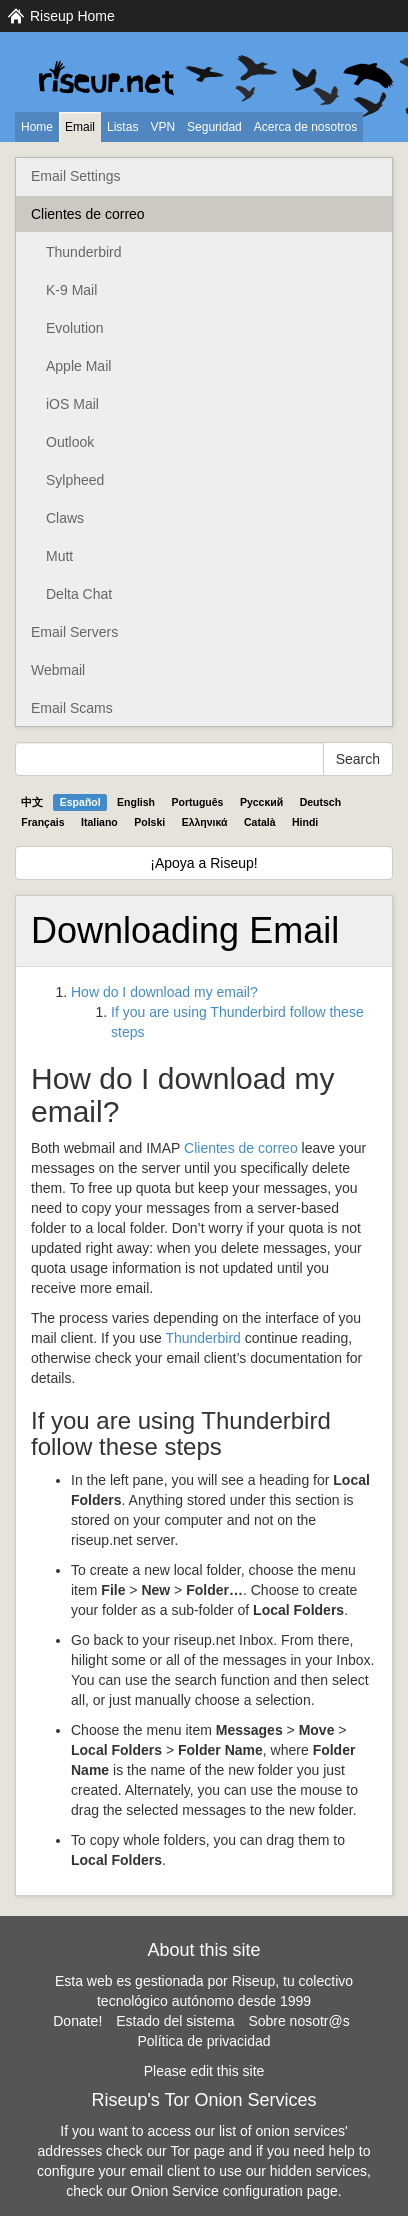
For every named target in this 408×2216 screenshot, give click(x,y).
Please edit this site (204, 2071)
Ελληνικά (205, 822)
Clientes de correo (88, 214)
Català (260, 822)
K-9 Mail (71, 290)
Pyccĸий (261, 802)
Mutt (59, 556)
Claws (65, 518)
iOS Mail (72, 404)
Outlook (70, 442)
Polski (149, 822)
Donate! (77, 2021)
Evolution (75, 328)
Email (80, 127)
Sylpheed (75, 480)
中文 (32, 802)
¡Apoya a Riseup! (203, 863)
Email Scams (72, 708)
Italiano (99, 822)
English (136, 802)
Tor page (197, 2151)
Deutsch (320, 802)
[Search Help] (169, 759)
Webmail (58, 670)
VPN (162, 127)
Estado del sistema (175, 2021)
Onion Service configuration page (234, 2191)
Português (198, 802)
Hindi (305, 822)
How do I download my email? (164, 992)
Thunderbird (84, 252)
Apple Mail (78, 366)
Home (37, 127)
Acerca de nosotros (305, 127)
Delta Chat (79, 594)
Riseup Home (72, 16)
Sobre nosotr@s (298, 2021)
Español (80, 802)
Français (42, 822)
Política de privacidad (203, 2041)
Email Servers (74, 632)
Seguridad (214, 127)
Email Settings (75, 176)
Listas (122, 127)
